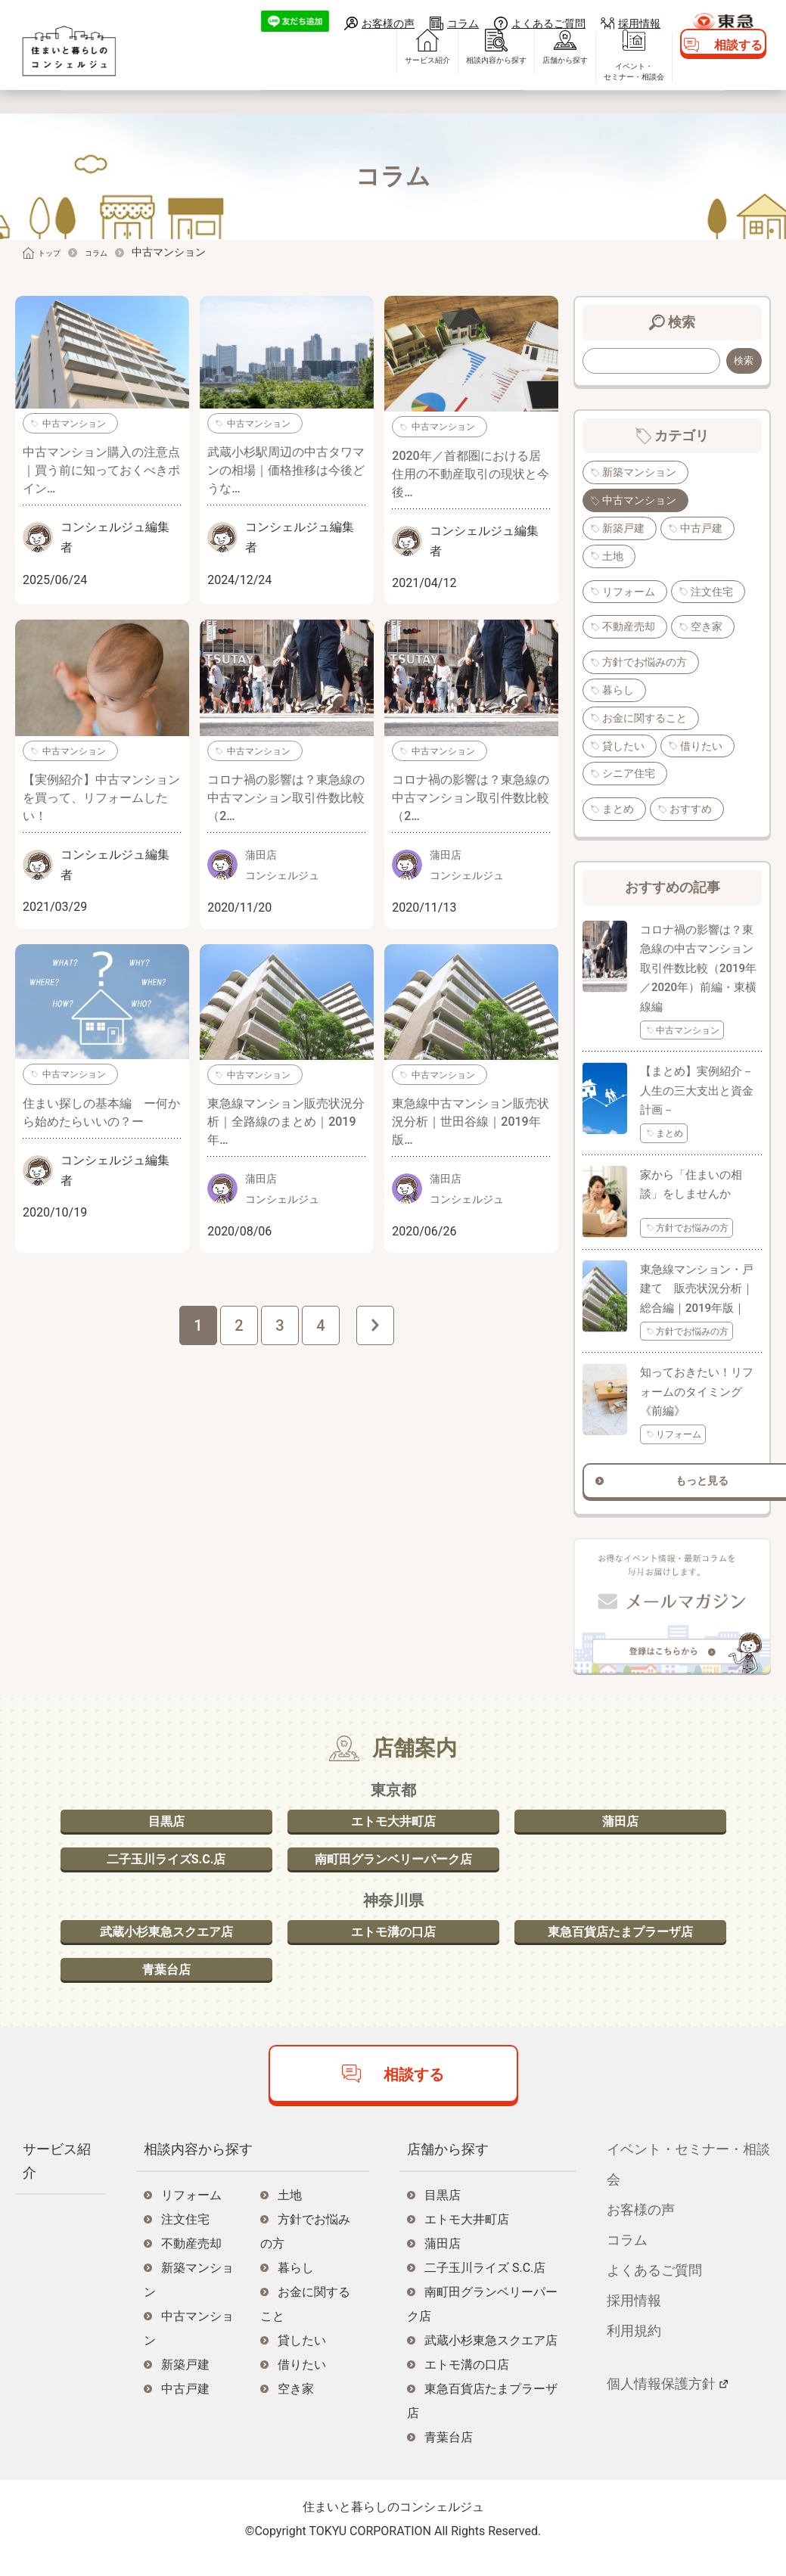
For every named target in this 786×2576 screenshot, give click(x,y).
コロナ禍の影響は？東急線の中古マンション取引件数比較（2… (286, 797)
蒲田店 (620, 1814)
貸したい (623, 746)
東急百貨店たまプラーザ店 (620, 1939)
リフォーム (628, 592)
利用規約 (634, 2350)
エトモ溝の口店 (393, 1939)
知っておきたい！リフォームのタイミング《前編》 (696, 1381)
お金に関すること (644, 718)
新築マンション (639, 472)
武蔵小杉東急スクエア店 (166, 1939)
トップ (54, 252)
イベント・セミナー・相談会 (585, 94)
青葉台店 (166, 1985)
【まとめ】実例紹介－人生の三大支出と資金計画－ (696, 1090)
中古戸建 (701, 528)
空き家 (706, 626)
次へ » (375, 1325)
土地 (612, 556)
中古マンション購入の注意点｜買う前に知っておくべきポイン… (101, 470)
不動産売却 (628, 626)
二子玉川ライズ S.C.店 (484, 2287)
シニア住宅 (628, 773)
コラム (463, 23)
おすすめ (690, 809)
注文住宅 (712, 592)
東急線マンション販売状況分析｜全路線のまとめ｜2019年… (286, 1121)
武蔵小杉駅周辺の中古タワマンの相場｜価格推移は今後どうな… (286, 470)
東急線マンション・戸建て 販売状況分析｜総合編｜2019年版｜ (696, 1278)
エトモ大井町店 (393, 1814)
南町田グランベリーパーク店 (393, 1859)
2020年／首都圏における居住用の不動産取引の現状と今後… (470, 474)
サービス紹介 (379, 83)
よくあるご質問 (548, 23)
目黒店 (166, 1814)
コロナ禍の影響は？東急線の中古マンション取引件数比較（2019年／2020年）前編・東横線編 (698, 968)
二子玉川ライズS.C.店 (166, 1859)
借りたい (701, 746)
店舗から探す (516, 83)
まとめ (618, 809)
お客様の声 (388, 23)
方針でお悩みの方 (644, 662)
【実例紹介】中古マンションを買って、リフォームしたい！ (101, 797)
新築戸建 (623, 528)
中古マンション (74, 423)
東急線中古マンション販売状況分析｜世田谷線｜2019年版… (470, 1121)
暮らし (618, 690)
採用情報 (639, 23)
